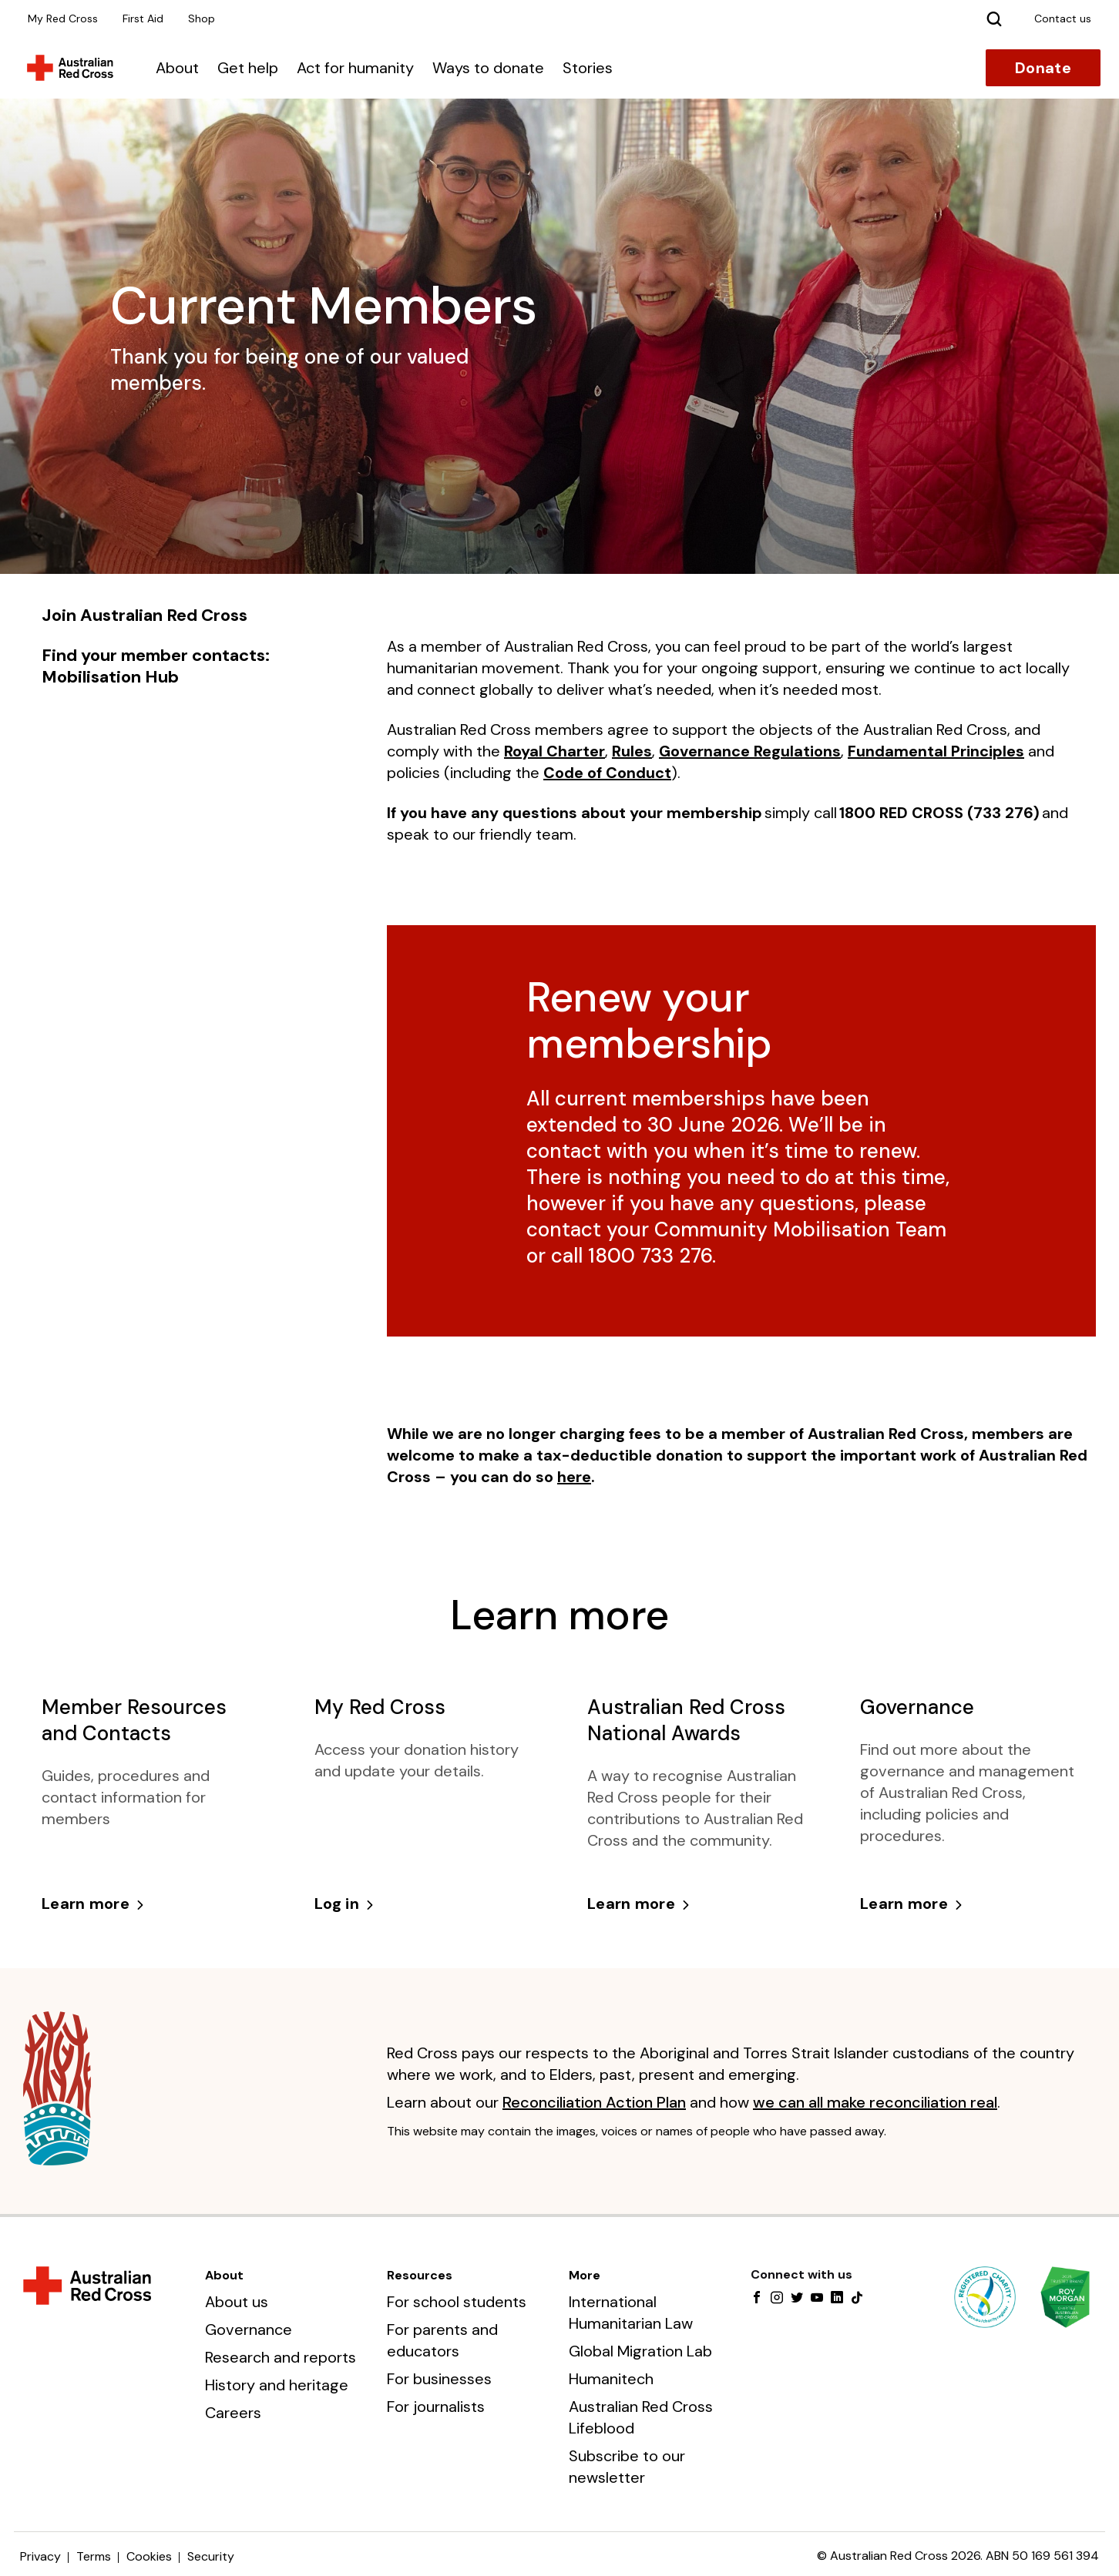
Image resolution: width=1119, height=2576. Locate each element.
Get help (247, 68)
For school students (456, 2302)
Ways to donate (488, 68)
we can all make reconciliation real (875, 2102)
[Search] (994, 18)
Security (210, 2556)
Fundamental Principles (936, 751)
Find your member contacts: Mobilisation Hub (156, 666)
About (177, 68)
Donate (1043, 68)
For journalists (436, 2407)
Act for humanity (355, 68)
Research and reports (280, 2357)
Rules (632, 751)
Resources (419, 2275)
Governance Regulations (750, 751)
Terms (93, 2556)
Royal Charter (554, 751)
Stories (588, 68)
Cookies (149, 2556)
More (584, 2275)
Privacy (40, 2556)
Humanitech (611, 2379)
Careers (233, 2413)
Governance (248, 2329)
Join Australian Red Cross (144, 615)
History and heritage (276, 2385)
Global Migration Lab (640, 2351)
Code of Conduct (607, 773)
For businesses (439, 2379)
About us (236, 2302)
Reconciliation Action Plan (594, 2102)
